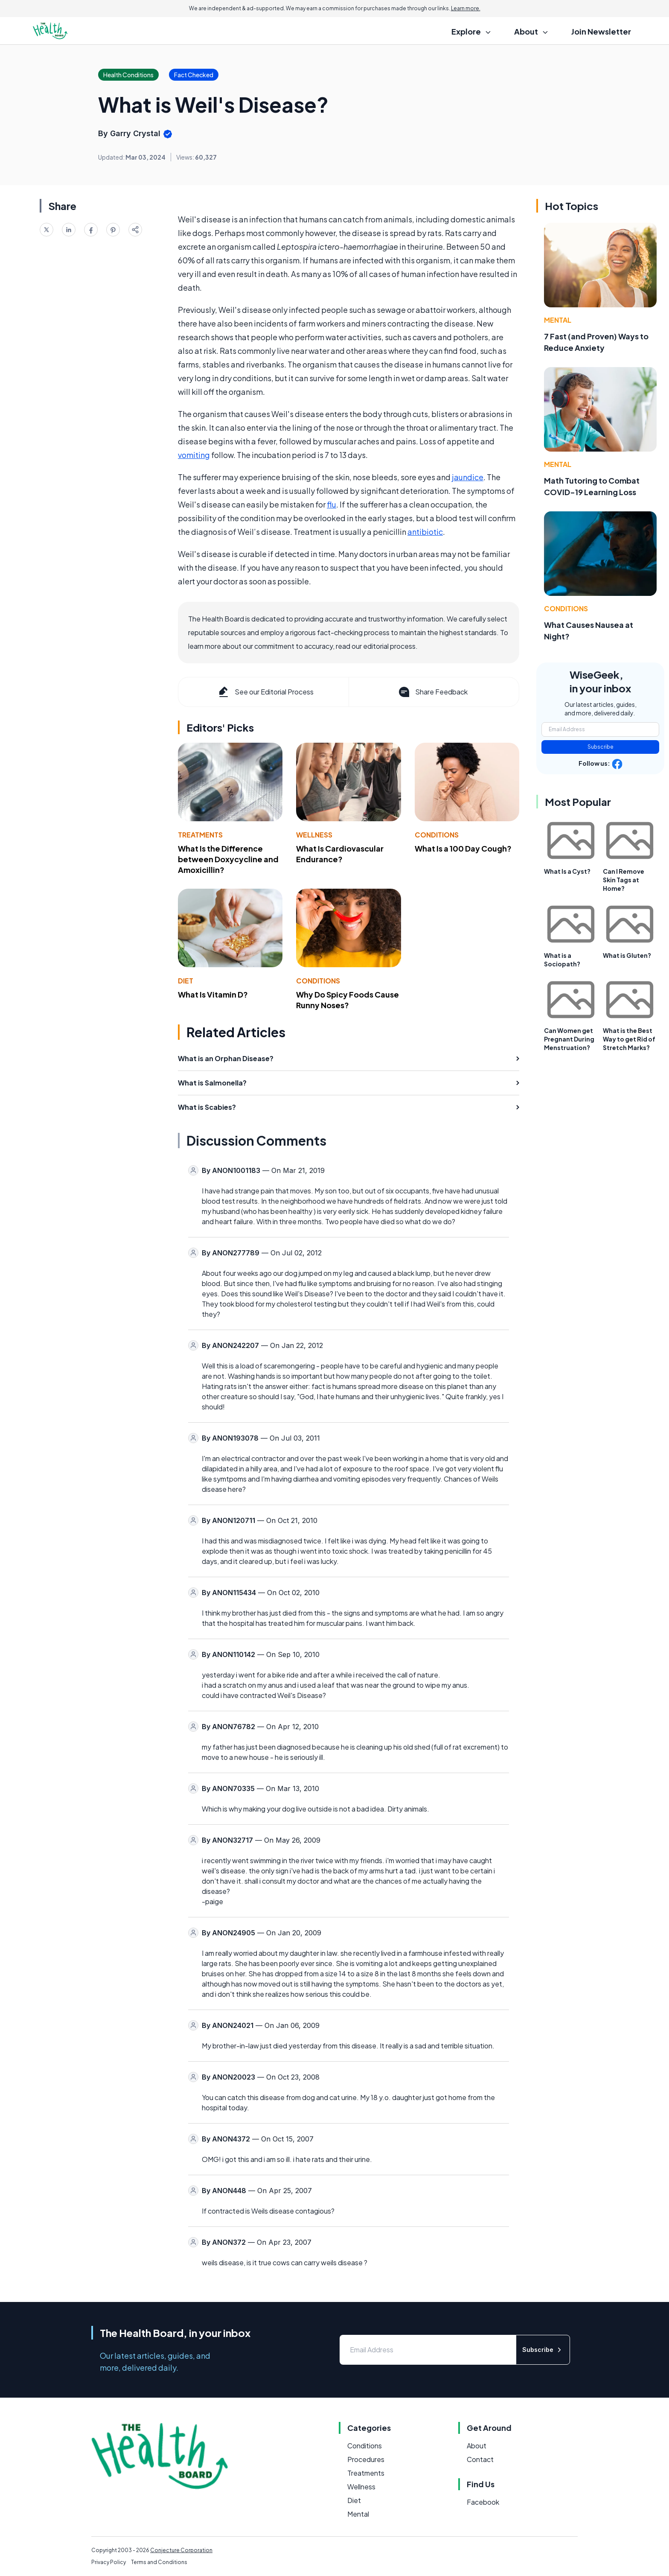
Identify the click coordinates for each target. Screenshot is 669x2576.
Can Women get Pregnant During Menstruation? (569, 1039)
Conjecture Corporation (181, 2550)
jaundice (467, 477)
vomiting (194, 455)
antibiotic (425, 532)
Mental (557, 319)
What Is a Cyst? (567, 871)
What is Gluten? (627, 955)
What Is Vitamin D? (213, 994)
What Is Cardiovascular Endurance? (340, 853)
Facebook (483, 2501)
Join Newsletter (601, 31)
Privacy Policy (108, 2562)
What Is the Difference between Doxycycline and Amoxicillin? (228, 859)
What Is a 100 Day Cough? (463, 848)
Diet (185, 980)
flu (331, 504)
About (476, 2445)
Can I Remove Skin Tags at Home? (623, 879)
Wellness (314, 834)
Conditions (437, 834)
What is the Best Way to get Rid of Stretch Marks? (629, 1039)
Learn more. (465, 8)
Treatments (200, 834)
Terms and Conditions (159, 2562)
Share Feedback (432, 692)
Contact (480, 2459)
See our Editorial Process (265, 692)
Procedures (365, 2459)
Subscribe (601, 747)
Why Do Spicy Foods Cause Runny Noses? (347, 999)
